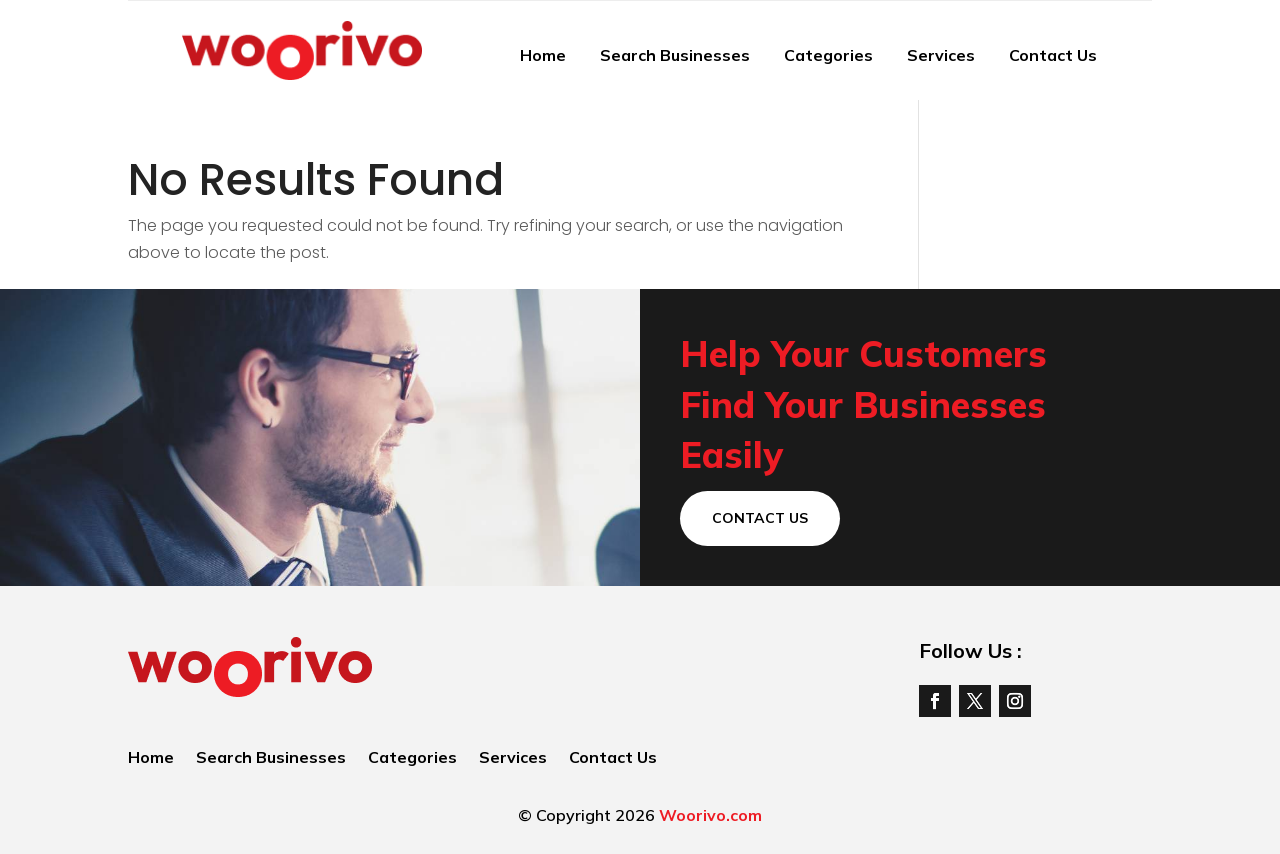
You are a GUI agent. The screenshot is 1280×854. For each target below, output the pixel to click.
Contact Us (1053, 55)
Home (543, 55)
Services (941, 55)
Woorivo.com (710, 815)
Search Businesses (675, 55)
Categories (828, 55)
